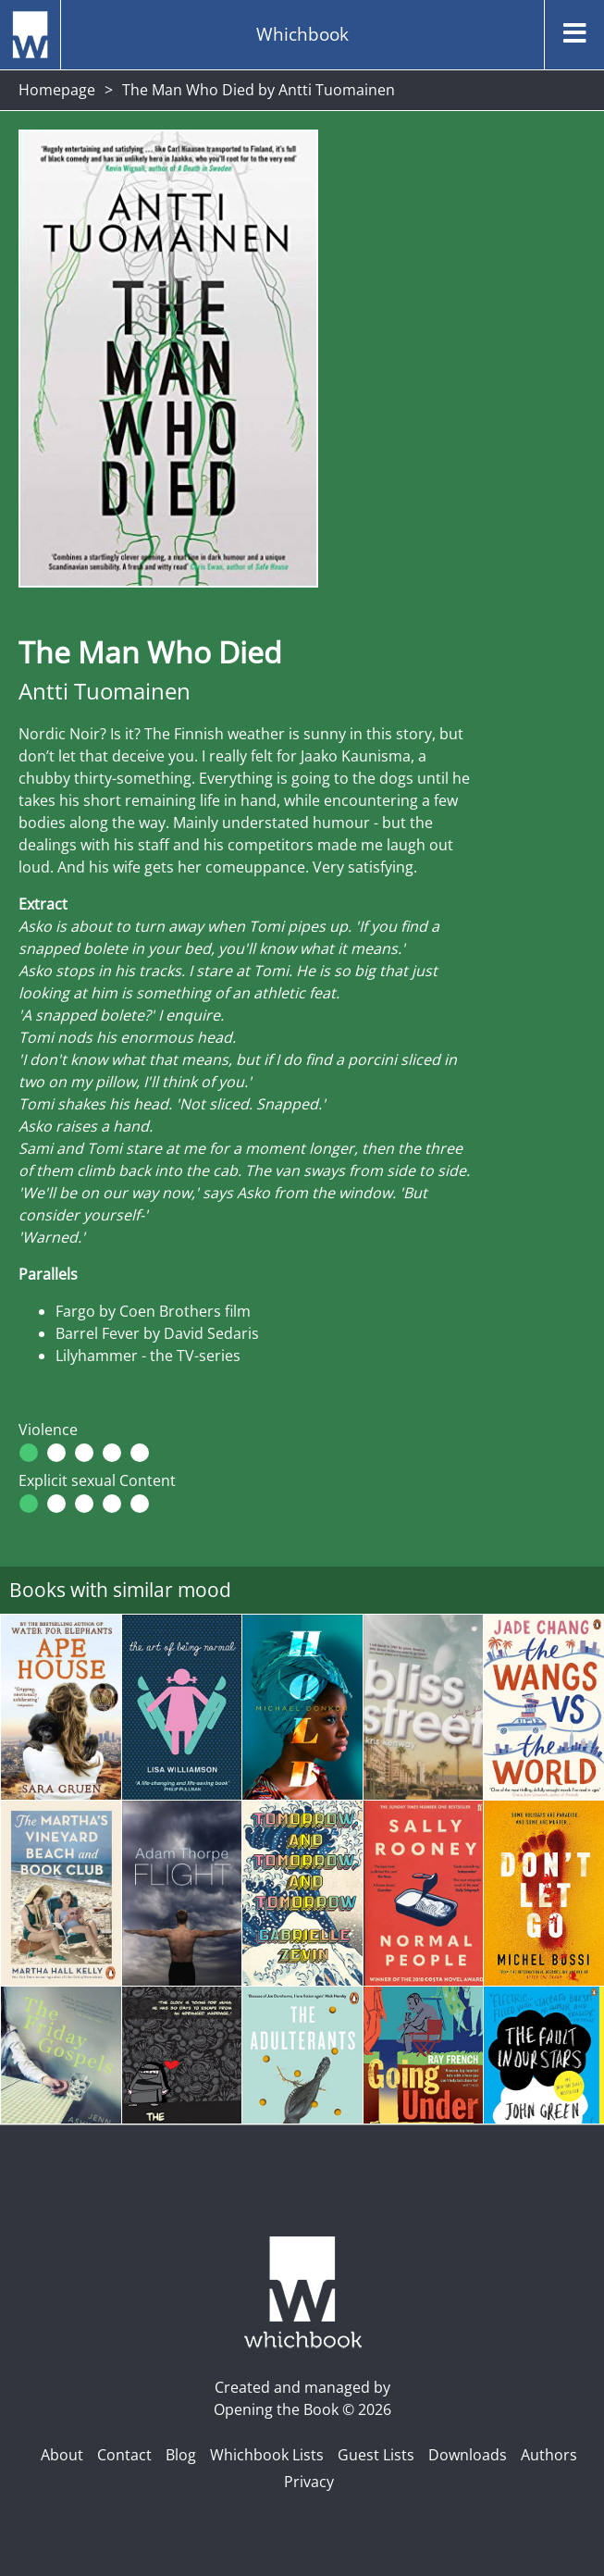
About (62, 2455)
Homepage (56, 90)
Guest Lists (376, 2455)
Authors (549, 2455)
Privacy (309, 2481)
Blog (181, 2455)
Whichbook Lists (267, 2455)
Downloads (467, 2455)
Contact (124, 2455)
